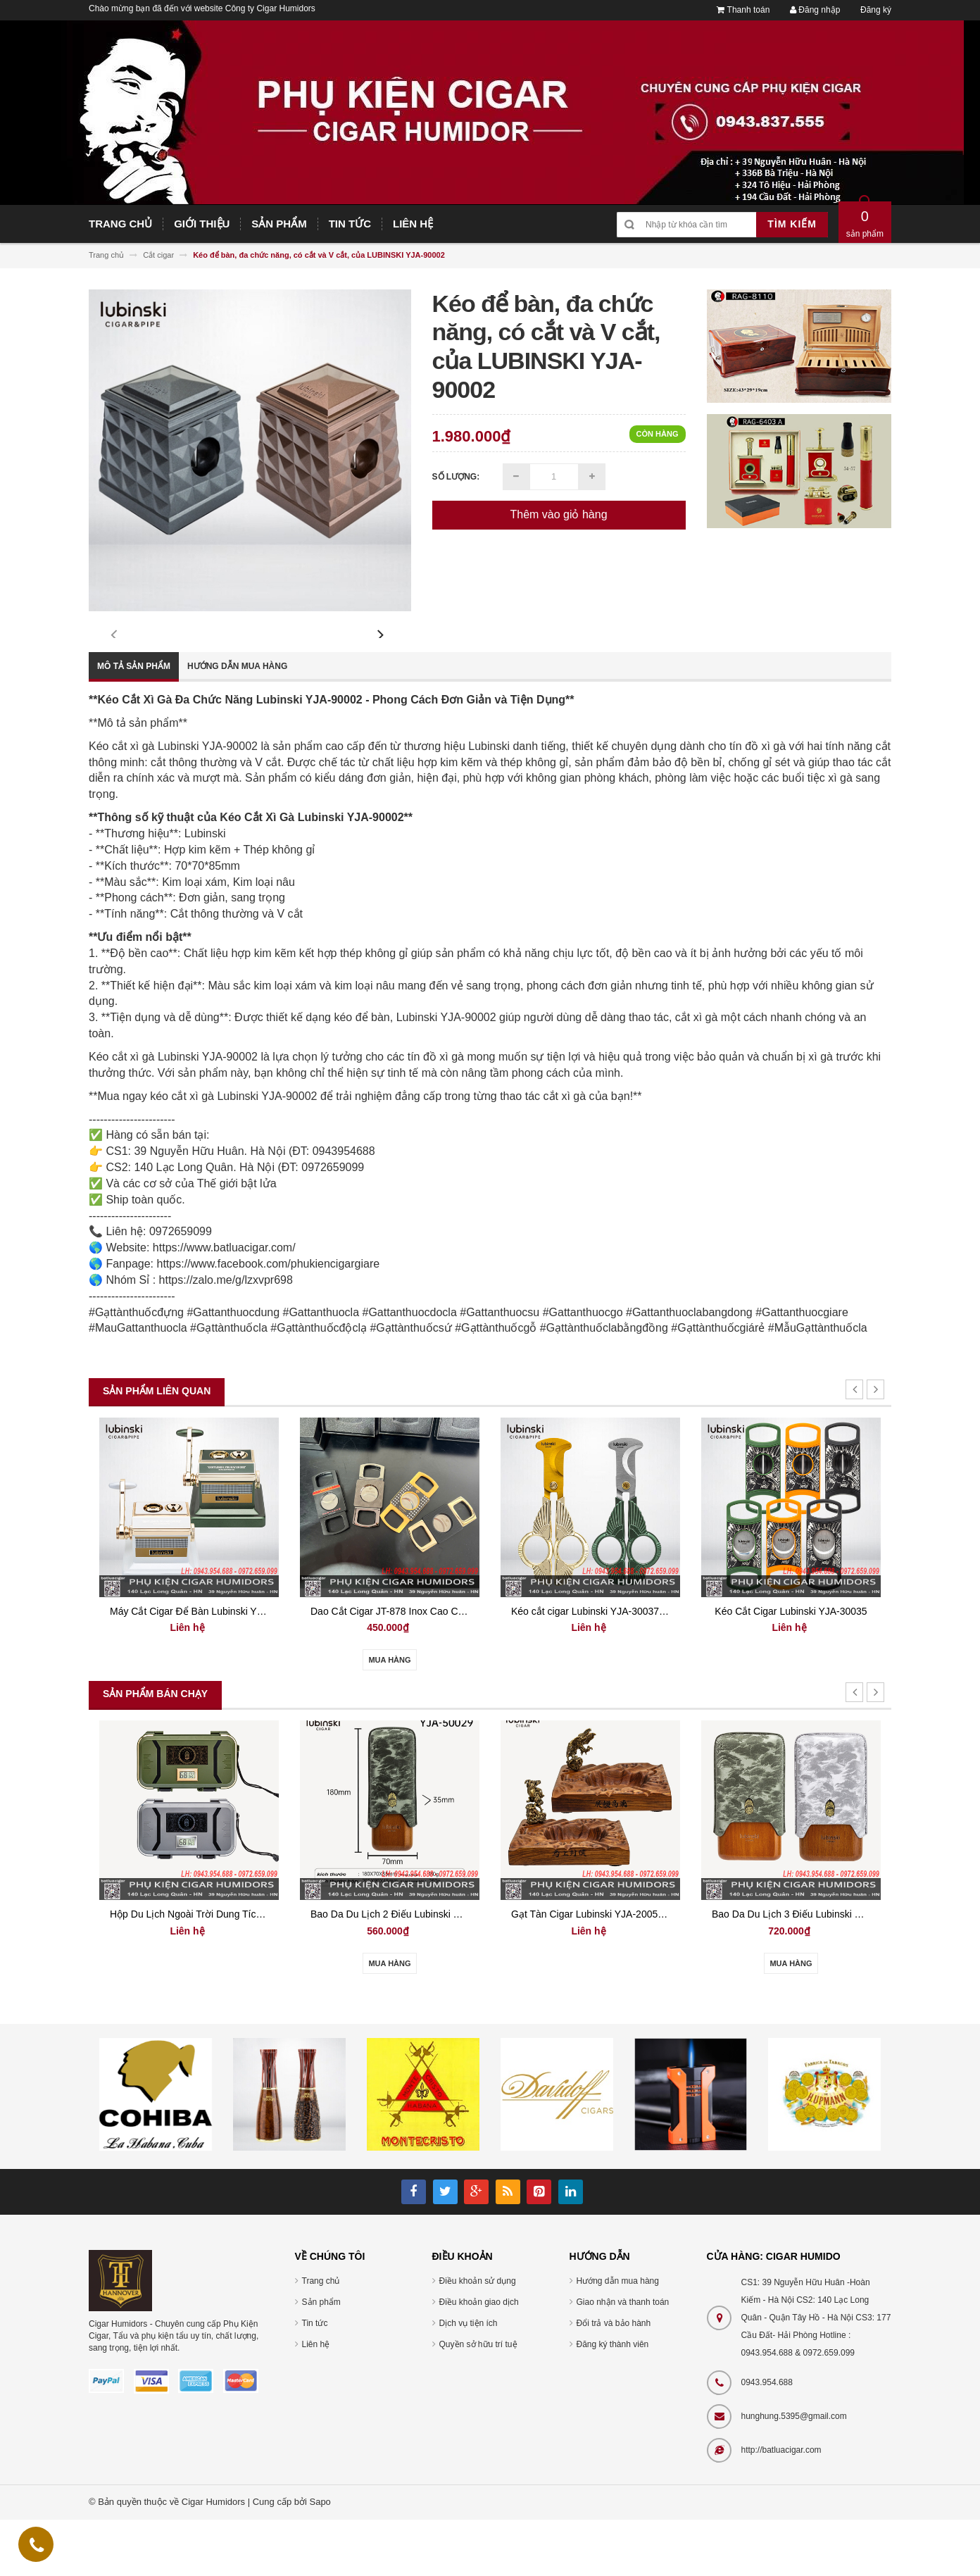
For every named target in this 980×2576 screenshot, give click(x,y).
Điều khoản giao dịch (479, 2358)
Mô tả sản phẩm (133, 722)
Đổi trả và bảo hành (614, 2379)
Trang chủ (321, 2337)
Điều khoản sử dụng (477, 2337)
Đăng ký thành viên (613, 2401)
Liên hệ (316, 2401)
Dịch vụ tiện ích (468, 2379)
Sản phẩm (321, 2358)
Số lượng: (456, 477)
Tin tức (315, 2379)
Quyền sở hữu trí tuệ (478, 2401)
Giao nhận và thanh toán (623, 2358)
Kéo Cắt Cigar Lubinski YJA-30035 (791, 1667)
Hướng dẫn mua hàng (237, 722)
